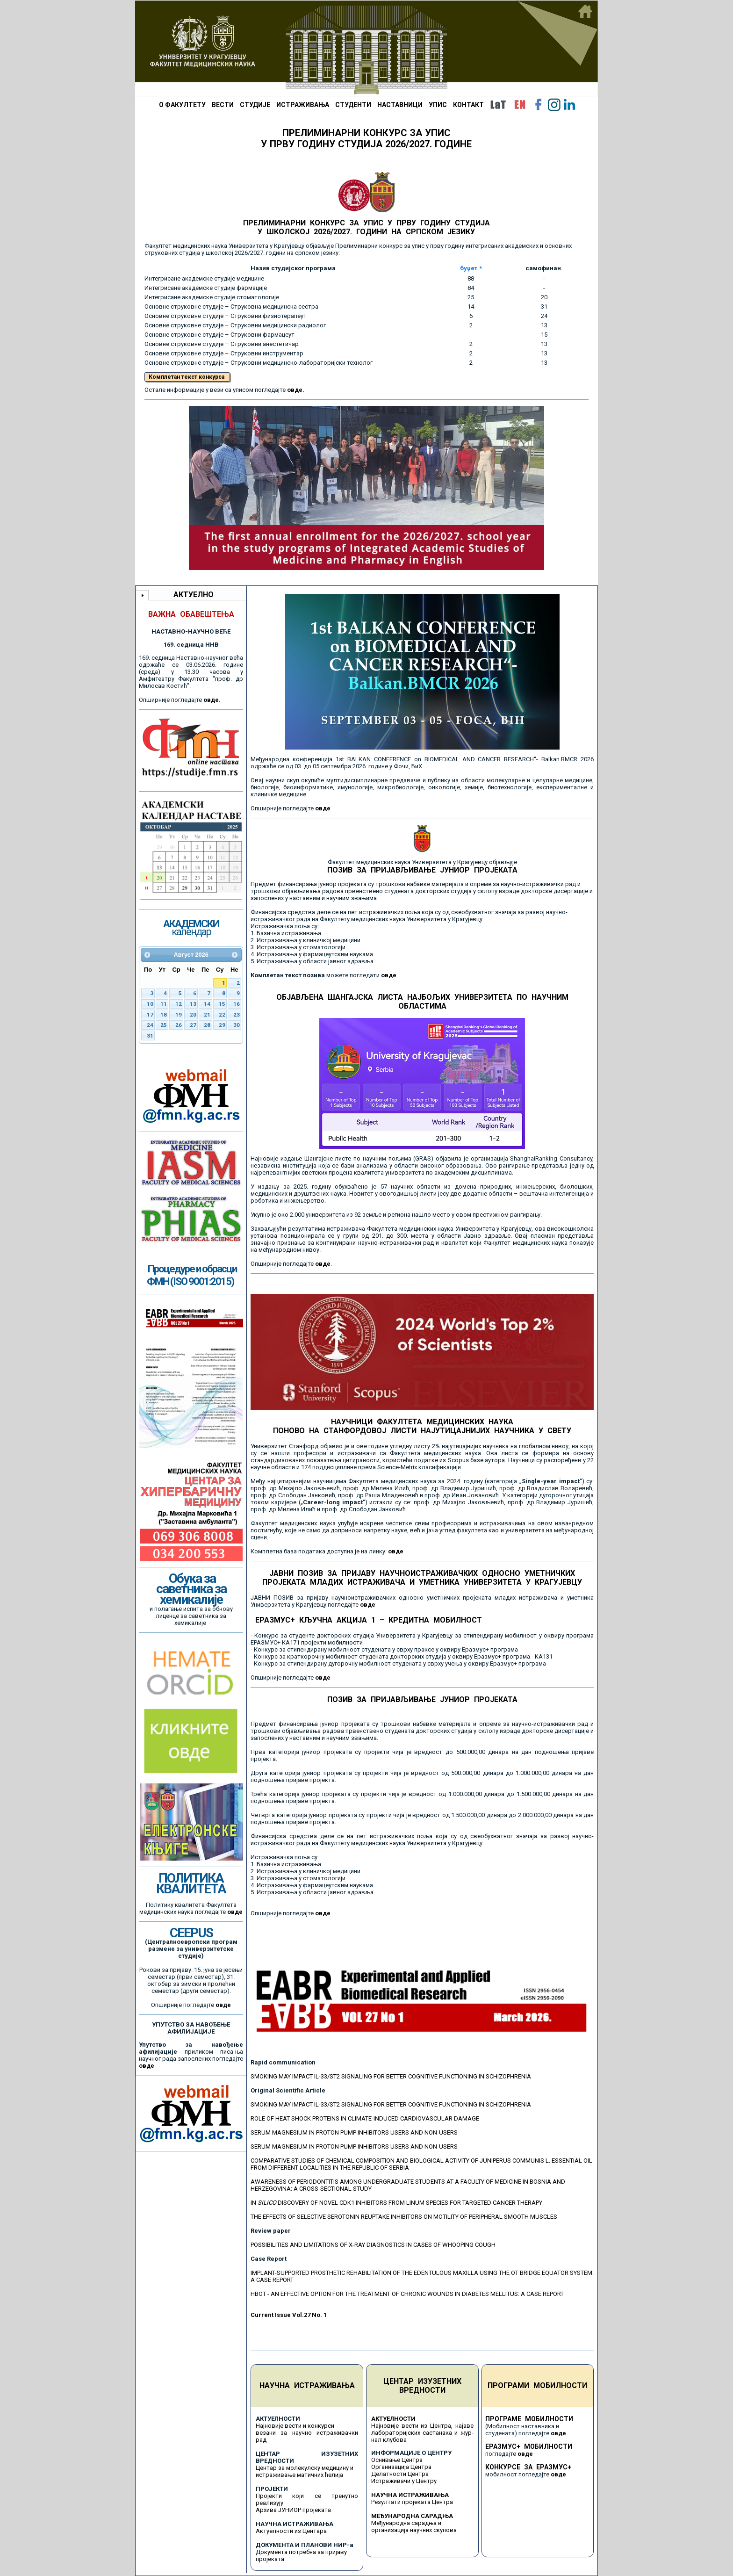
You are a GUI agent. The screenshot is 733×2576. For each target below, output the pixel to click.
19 (178, 1014)
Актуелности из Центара (291, 2530)
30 (236, 1025)
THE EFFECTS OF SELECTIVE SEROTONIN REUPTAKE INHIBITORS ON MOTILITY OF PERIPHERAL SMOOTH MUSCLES (404, 2216)
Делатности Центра (400, 2473)
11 (163, 1004)
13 (193, 1004)
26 (178, 1025)
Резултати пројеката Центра (412, 2501)
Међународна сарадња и (406, 2522)
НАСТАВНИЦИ (400, 104)
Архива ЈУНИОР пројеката (293, 2509)
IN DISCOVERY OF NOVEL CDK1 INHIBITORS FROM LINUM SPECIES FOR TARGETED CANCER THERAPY (396, 2202)
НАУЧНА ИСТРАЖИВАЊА (307, 2385)
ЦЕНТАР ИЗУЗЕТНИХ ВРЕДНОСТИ (422, 2386)
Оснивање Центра (397, 2459)
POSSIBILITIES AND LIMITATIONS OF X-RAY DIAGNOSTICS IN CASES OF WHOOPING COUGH (373, 2244)
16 (236, 1004)
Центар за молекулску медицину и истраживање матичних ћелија (304, 2471)
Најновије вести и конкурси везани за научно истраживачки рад (307, 2432)
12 (178, 1004)
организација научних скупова (414, 2529)
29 (222, 1025)
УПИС (438, 104)
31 (150, 1035)
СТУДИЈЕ (255, 104)
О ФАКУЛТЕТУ (182, 104)
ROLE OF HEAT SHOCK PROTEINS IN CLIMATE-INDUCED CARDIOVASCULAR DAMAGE (365, 2118)
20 (193, 1014)
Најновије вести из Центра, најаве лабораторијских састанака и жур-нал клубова (422, 2432)
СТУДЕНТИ (353, 104)
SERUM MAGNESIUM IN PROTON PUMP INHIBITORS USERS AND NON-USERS (354, 2132)
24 (150, 1025)
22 (222, 1014)
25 (163, 1025)
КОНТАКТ (468, 104)
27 (193, 1025)
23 (236, 1014)
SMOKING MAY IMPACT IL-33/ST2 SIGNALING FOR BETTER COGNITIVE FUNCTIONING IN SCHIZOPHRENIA (391, 2076)
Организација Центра (401, 2466)
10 (150, 1004)
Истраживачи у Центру (404, 2480)
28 (207, 1025)
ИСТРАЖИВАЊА (302, 104)
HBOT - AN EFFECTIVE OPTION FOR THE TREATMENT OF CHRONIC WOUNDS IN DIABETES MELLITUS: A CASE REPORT (407, 2293)
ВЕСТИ (223, 104)
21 (207, 1014)
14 (207, 1004)
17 (150, 1014)
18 (163, 1014)
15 (222, 1004)
